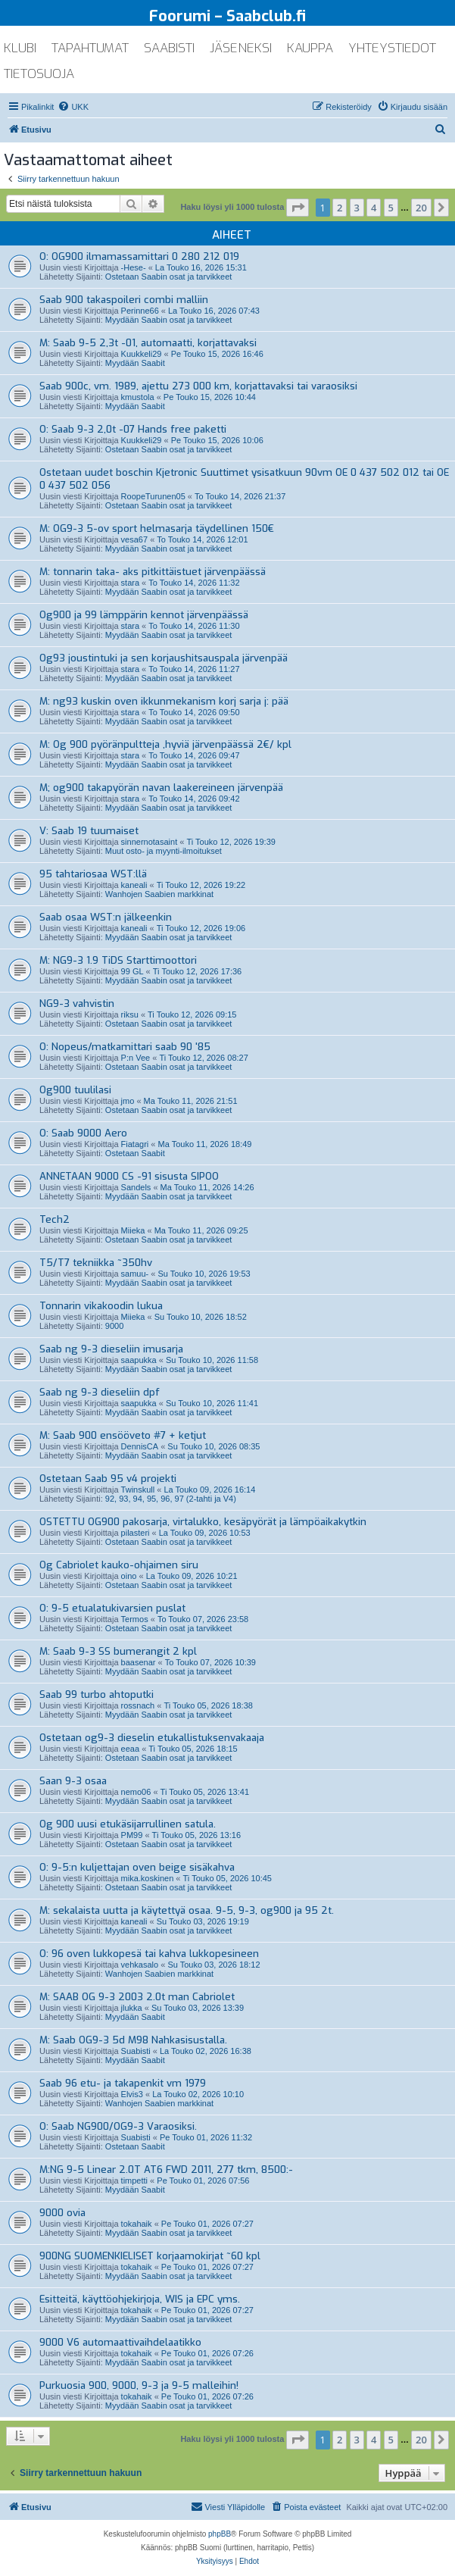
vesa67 (134, 539)
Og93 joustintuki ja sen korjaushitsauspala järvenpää (163, 658)
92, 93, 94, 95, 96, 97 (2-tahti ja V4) (170, 1498)
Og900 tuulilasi (75, 1089)
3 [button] (357, 207)
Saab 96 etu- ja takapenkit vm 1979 (122, 2083)
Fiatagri (135, 1144)
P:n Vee (136, 1057)
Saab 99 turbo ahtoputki (96, 1694)
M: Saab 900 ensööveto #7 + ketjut (122, 1435)
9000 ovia (62, 2212)
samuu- (135, 1273)
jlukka (131, 2007)
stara (130, 582)
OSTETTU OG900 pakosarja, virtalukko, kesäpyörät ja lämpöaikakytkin (202, 1521)
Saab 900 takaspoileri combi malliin (123, 299)
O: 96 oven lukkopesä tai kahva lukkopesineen (149, 1953)
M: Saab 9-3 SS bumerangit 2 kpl (118, 1651)
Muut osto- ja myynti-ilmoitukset (163, 850)
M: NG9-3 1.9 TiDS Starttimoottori (118, 960)
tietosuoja (39, 74)
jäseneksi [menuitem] (241, 48)
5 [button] (391, 207)
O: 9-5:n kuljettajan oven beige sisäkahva (137, 1867)
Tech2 (54, 1219)
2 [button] (339, 207)
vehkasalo (140, 1964)
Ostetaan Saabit (135, 1153)
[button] (297, 208)
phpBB (219, 2534)
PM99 (132, 1835)
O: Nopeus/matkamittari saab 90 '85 (124, 1046)
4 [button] (373, 207)
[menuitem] (73, 107)
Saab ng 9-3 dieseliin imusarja (111, 1349)
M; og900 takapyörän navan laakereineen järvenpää (161, 787)
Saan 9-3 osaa (73, 1780)
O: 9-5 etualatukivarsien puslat (112, 1608)
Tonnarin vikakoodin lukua (101, 1305)
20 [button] (421, 207)
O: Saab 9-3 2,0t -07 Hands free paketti (132, 429)
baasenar (138, 1662)
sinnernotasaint (149, 841)
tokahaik (136, 2223)
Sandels (136, 1187)
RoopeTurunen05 (153, 496)
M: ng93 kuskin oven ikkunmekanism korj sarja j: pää (163, 701)
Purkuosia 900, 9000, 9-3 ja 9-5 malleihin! (138, 2385)
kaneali (134, 884)
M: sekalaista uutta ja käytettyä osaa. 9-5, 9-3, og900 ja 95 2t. (186, 1910)
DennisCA (140, 1446)
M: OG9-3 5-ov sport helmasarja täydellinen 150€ (156, 528)
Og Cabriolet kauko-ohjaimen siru (118, 1564)
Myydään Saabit (135, 362)
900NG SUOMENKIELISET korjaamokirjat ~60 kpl (149, 2255)
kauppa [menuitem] (310, 48)
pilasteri (135, 1532)
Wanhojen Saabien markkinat (159, 894)
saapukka (139, 1360)
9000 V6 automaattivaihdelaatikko (120, 2342)
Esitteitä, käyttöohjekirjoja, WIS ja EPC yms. (139, 2299)
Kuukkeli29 (141, 353)
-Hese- (133, 267)
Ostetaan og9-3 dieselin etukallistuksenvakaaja (151, 1737)
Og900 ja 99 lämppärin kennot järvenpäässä (143, 614)
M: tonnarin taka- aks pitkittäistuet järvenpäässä (152, 571)
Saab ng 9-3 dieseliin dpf (99, 1392)
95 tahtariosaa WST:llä (93, 874)
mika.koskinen (147, 1878)
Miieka (133, 1230)
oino (129, 1575)
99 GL (132, 971)
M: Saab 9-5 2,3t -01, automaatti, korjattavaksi (148, 342)
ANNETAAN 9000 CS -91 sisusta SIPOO (129, 1176)
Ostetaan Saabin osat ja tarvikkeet (168, 276)
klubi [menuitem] (20, 48)
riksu (130, 1014)
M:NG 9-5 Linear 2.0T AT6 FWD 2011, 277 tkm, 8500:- (166, 2169)
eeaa (130, 1748)
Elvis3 (132, 2094)
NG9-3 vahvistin (76, 1003)
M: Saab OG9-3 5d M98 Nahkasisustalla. (133, 2040)
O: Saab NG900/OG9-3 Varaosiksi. (118, 2126)
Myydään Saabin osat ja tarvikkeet (168, 319)
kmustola (137, 397)
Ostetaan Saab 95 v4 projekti (107, 1478)
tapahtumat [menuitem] (90, 48)
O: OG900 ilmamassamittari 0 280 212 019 (139, 256)
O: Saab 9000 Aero (83, 1133)
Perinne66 (140, 310)
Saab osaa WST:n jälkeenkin (105, 917)
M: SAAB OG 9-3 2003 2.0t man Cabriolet (137, 1996)
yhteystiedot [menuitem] (392, 48)
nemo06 (136, 1791)
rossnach (138, 1705)
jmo (128, 1100)
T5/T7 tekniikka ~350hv (95, 1262)
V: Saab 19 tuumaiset (89, 830)
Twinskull (138, 1489)
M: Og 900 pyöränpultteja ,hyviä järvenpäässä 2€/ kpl (165, 744)
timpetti (134, 2180)
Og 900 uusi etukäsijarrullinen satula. (127, 1824)
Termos (134, 1619)
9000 (114, 1325)
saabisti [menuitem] (169, 48)
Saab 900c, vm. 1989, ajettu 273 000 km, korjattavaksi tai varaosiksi (198, 386)
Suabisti (136, 2050)
